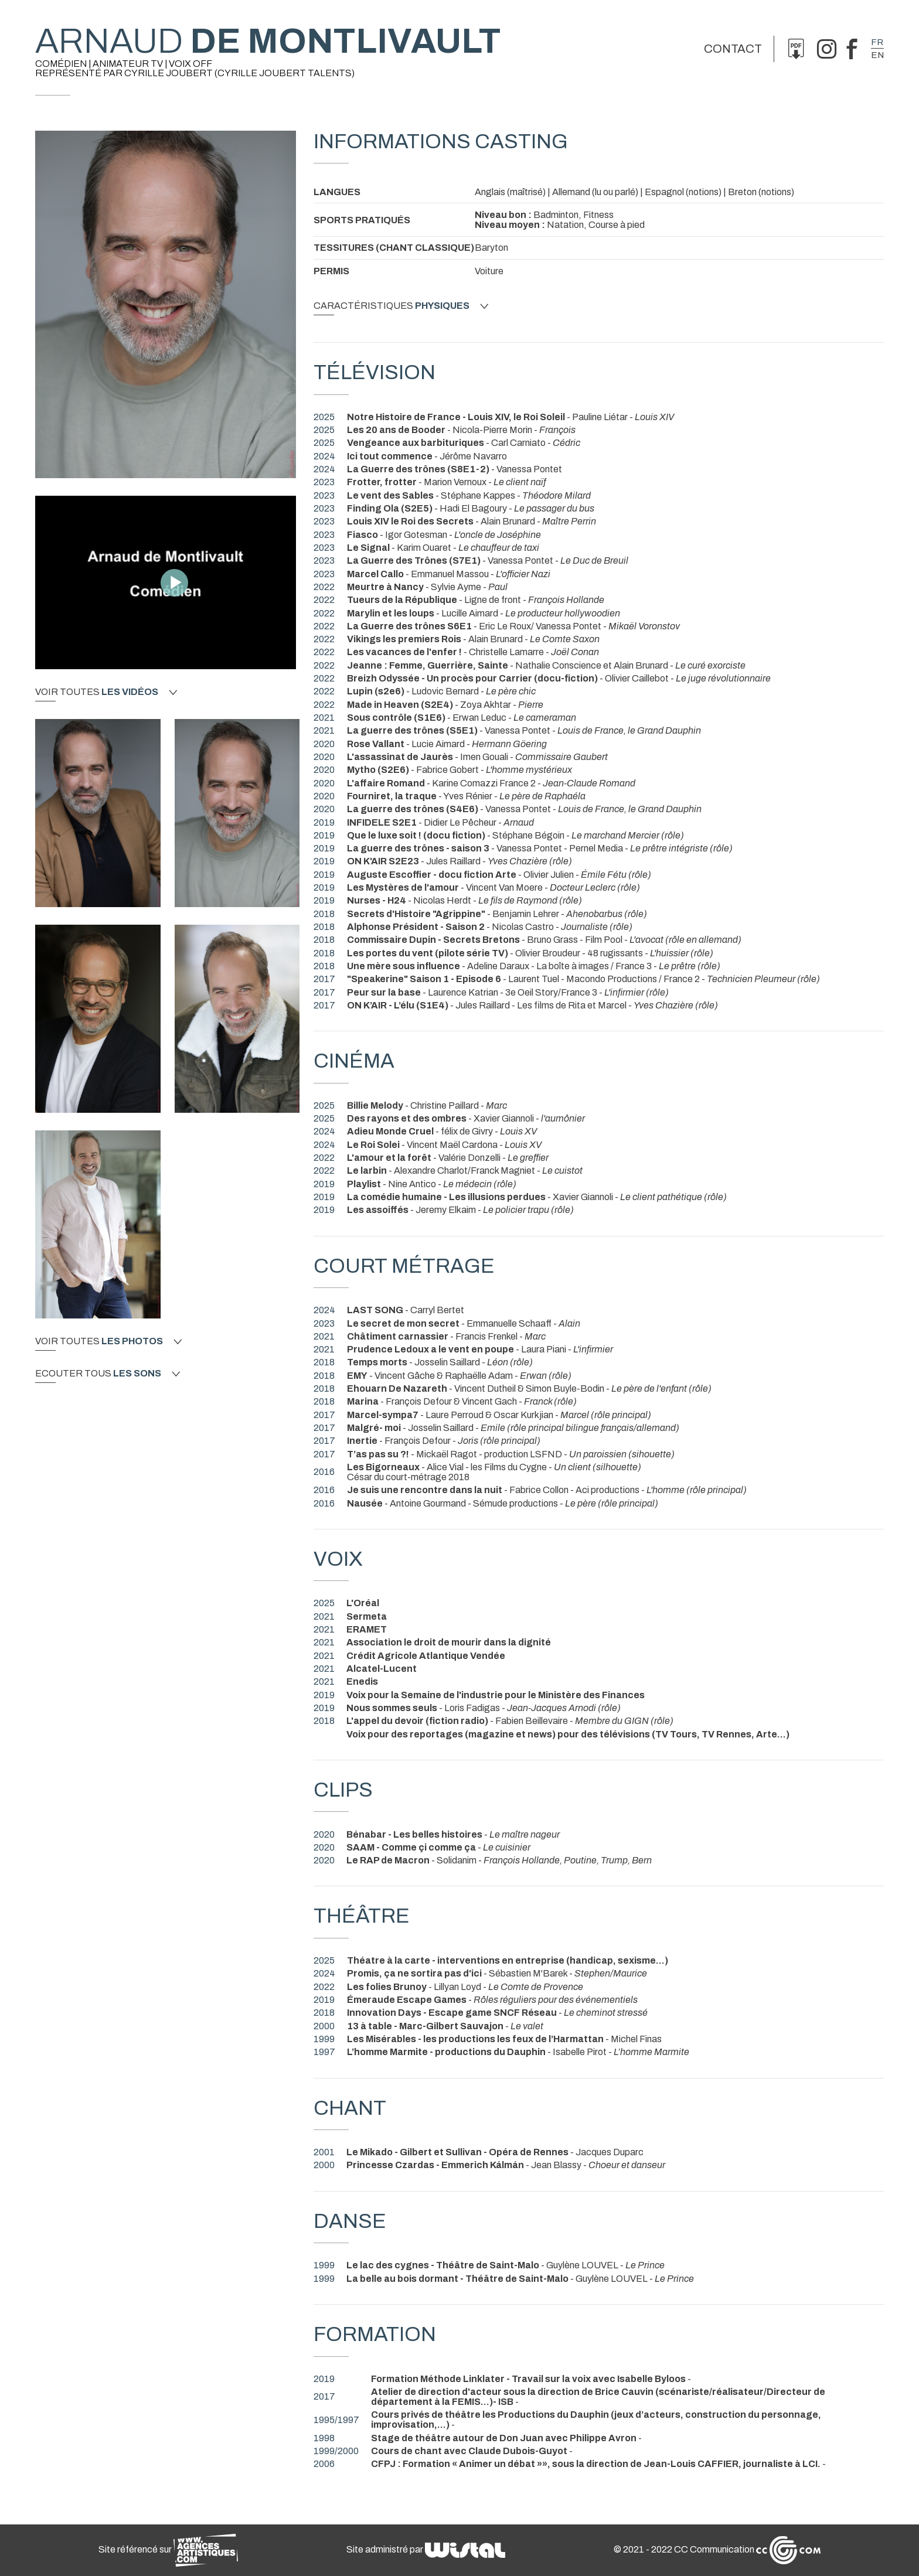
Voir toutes (106, 692)
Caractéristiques (401, 306)
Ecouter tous (107, 1373)
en (877, 55)
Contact (733, 48)
